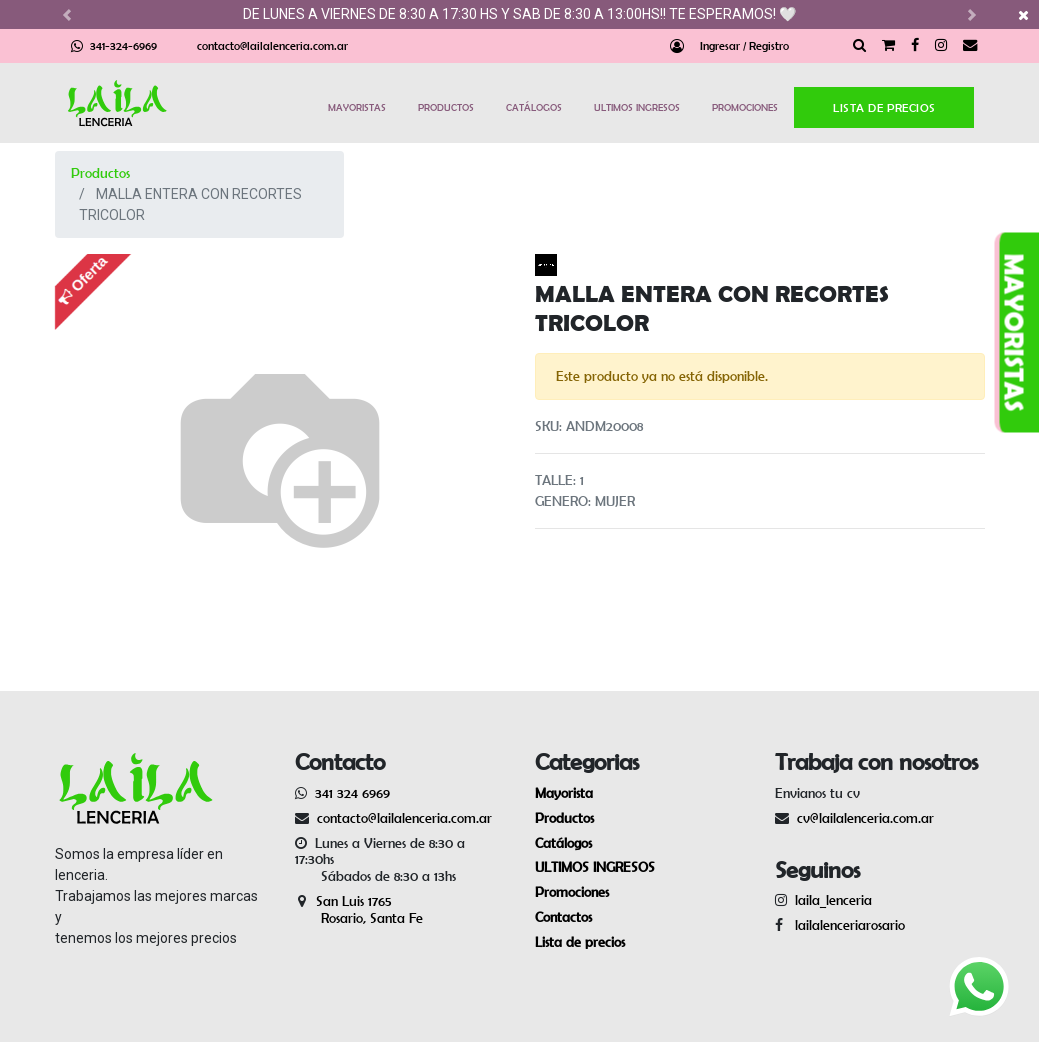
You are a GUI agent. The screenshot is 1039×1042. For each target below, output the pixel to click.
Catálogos (563, 843)
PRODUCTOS (446, 107)
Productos (100, 173)
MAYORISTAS (357, 107)
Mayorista (564, 793)
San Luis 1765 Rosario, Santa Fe (359, 909)
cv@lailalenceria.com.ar (865, 818)
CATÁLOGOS (534, 107)
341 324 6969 (352, 793)
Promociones (572, 892)
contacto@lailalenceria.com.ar (272, 45)
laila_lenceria (833, 900)
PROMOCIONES (745, 107)
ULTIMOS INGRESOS (637, 107)
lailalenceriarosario (846, 925)
